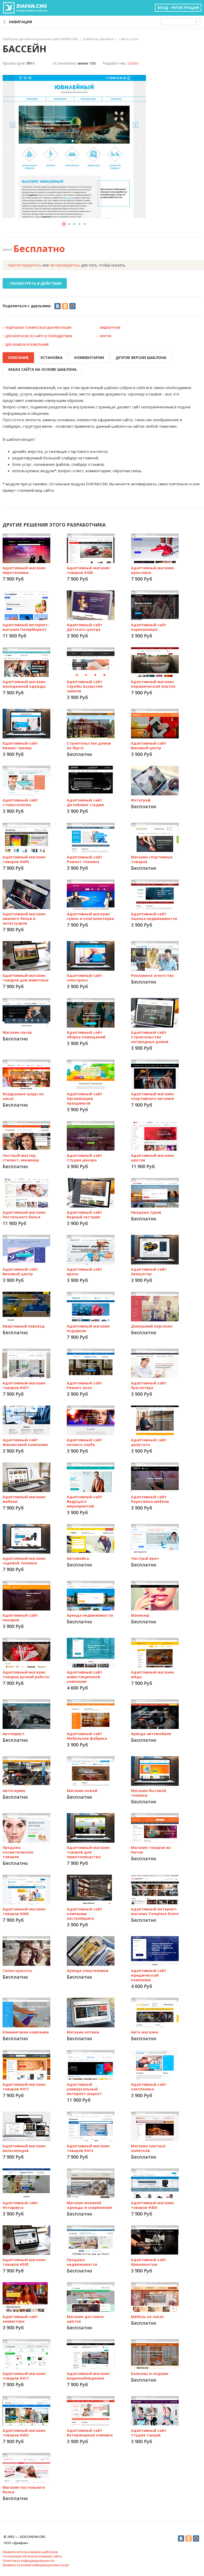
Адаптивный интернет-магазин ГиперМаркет (26, 625)
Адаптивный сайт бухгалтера (149, 1383)
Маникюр (140, 1613)
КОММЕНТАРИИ (87, 357)
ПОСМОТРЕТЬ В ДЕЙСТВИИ (34, 283)
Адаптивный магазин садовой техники (24, 1559)
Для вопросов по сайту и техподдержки (37, 336)
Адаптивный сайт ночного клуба (84, 1440)
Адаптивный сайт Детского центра (84, 625)
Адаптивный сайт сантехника (149, 2085)
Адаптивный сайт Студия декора (84, 1156)
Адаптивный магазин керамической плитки (153, 682)
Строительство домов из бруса (89, 743)
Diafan (132, 63)
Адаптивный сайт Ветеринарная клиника (90, 2431)
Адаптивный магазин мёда (152, 1672)
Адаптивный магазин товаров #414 (88, 2146)
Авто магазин (144, 2030)
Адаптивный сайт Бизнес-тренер (20, 743)
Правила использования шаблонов (30, 2550)
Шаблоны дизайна (98, 39)
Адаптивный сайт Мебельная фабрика (87, 1734)
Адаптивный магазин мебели (24, 1497)
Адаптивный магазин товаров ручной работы (26, 1672)
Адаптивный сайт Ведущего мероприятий (84, 1500)
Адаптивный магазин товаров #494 (24, 857)
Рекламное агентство (152, 973)
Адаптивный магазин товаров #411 (24, 2374)
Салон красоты (17, 1968)
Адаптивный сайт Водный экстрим (84, 1213)
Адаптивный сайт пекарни (20, 1616)
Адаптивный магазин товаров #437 (24, 1383)
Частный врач (145, 1556)
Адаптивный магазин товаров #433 (24, 2431)
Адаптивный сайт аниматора (20, 2317)
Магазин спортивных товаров (152, 857)
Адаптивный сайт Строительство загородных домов (149, 1035)
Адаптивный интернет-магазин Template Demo (155, 1909)
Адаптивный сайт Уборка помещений (86, 1033)
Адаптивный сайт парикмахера (149, 625)
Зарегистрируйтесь (25, 265)
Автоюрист (14, 1731)
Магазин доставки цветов (85, 2317)
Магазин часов (17, 1030)
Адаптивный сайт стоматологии (20, 800)
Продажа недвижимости (82, 2260)
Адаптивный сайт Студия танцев (149, 2431)
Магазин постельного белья (24, 2488)
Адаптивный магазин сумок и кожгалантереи (90, 914)
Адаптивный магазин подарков (88, 1326)
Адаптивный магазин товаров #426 (88, 568)
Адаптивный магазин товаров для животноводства (88, 1850)
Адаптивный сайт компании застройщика (84, 1912)
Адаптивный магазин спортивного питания (152, 1094)
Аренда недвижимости (90, 1613)
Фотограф (141, 798)
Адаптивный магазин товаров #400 (24, 1909)
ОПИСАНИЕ (18, 357)
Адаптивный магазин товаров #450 (152, 2203)
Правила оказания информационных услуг (36, 2563)
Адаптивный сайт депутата (149, 1440)
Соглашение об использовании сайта (32, 2554)
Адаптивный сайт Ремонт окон (84, 1383)
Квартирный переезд (24, 1324)
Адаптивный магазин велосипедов (24, 2146)
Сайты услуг (128, 39)
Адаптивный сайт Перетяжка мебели (150, 1497)
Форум (104, 336)
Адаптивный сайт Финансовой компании (25, 1440)
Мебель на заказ (147, 2314)
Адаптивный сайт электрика (84, 976)
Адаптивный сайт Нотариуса (20, 2203)
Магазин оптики (83, 2030)
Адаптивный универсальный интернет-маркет (84, 2087)
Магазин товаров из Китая (151, 1848)
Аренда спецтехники (87, 1968)
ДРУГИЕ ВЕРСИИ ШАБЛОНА (137, 357)
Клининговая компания (26, 2030)
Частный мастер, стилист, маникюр (21, 1156)
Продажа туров (146, 1210)
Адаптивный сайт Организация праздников (84, 1097)
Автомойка (78, 1556)
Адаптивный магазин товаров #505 (24, 2260)
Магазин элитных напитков (148, 2146)
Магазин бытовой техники (148, 1791)
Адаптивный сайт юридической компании (149, 1973)
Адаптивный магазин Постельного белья (24, 1213)
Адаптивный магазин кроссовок (152, 568)
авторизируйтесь (65, 265)
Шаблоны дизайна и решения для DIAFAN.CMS (40, 39)
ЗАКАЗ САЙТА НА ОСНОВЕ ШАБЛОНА (42, 368)
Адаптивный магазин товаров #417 (24, 2085)
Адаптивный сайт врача (84, 1269)
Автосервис (14, 1788)
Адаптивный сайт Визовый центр (149, 743)
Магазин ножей (82, 1788)
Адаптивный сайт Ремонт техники (84, 857)
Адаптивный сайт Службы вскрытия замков (84, 684)
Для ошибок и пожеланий (25, 345)
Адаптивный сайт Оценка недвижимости (154, 914)
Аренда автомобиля (151, 1731)
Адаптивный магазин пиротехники (24, 568)
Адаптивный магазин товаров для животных (25, 976)
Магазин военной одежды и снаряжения (89, 2203)
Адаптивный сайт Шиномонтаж (149, 2260)
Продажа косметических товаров (18, 1850)
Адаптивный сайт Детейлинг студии (85, 800)
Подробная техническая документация (37, 328)
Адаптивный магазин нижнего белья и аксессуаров (24, 917)
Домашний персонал (151, 1324)
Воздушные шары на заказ (23, 1094)
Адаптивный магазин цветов (152, 1156)
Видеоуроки (108, 328)
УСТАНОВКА (50, 357)
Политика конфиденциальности (28, 2559)
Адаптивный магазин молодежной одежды (24, 682)
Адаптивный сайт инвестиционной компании (84, 1675)
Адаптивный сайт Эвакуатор (149, 1269)
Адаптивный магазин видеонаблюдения (88, 2374)
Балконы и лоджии (149, 2371)
